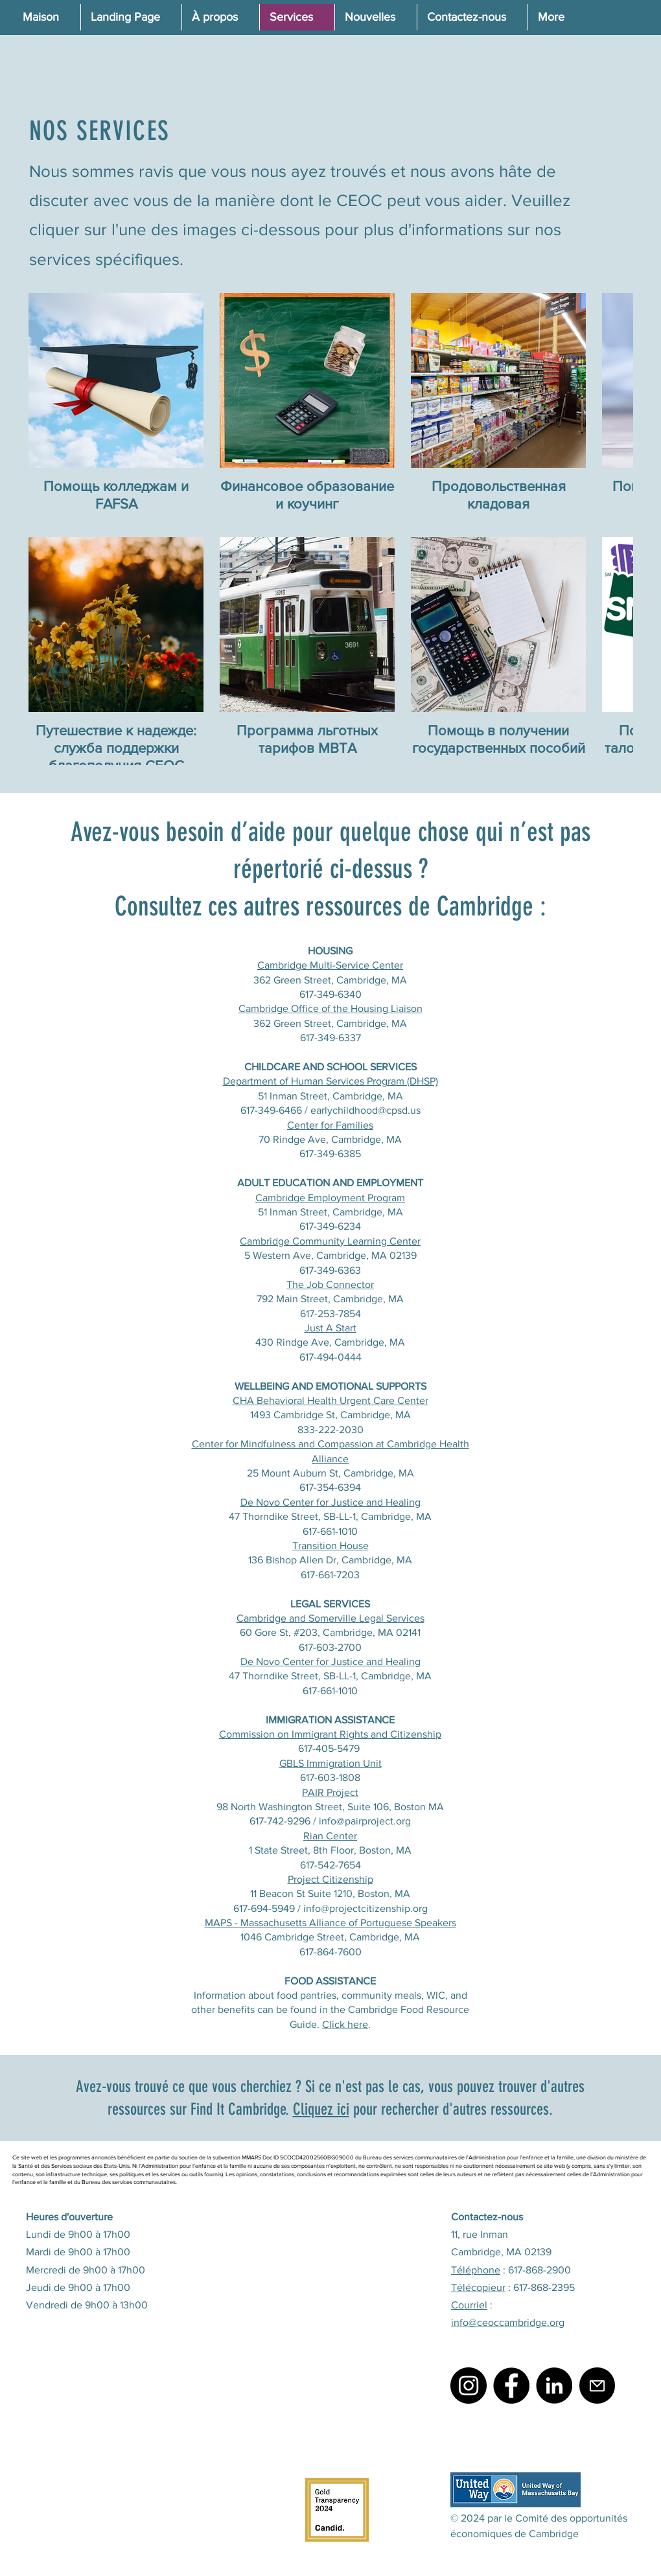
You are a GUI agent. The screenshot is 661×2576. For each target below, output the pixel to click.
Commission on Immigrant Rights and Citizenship (330, 1734)
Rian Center (330, 1835)
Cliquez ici (321, 2109)
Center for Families (330, 1125)
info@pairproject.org (365, 1820)
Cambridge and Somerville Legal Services (330, 1618)
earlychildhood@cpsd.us (365, 1110)
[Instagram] (468, 2385)
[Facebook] (511, 2385)
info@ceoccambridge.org (507, 2322)
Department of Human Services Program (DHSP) (330, 1081)
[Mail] (597, 2385)
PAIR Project (330, 1792)
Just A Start (330, 1327)
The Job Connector (330, 1284)
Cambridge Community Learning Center (330, 1241)
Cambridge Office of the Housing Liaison (330, 1008)
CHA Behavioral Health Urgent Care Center (330, 1400)
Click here (345, 2024)
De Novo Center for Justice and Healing (330, 1502)
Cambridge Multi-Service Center (330, 965)
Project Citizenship (330, 1879)
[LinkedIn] (554, 2385)
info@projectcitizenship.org (365, 1908)
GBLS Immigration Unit (330, 1763)
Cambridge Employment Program (330, 1197)
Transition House (330, 1545)
